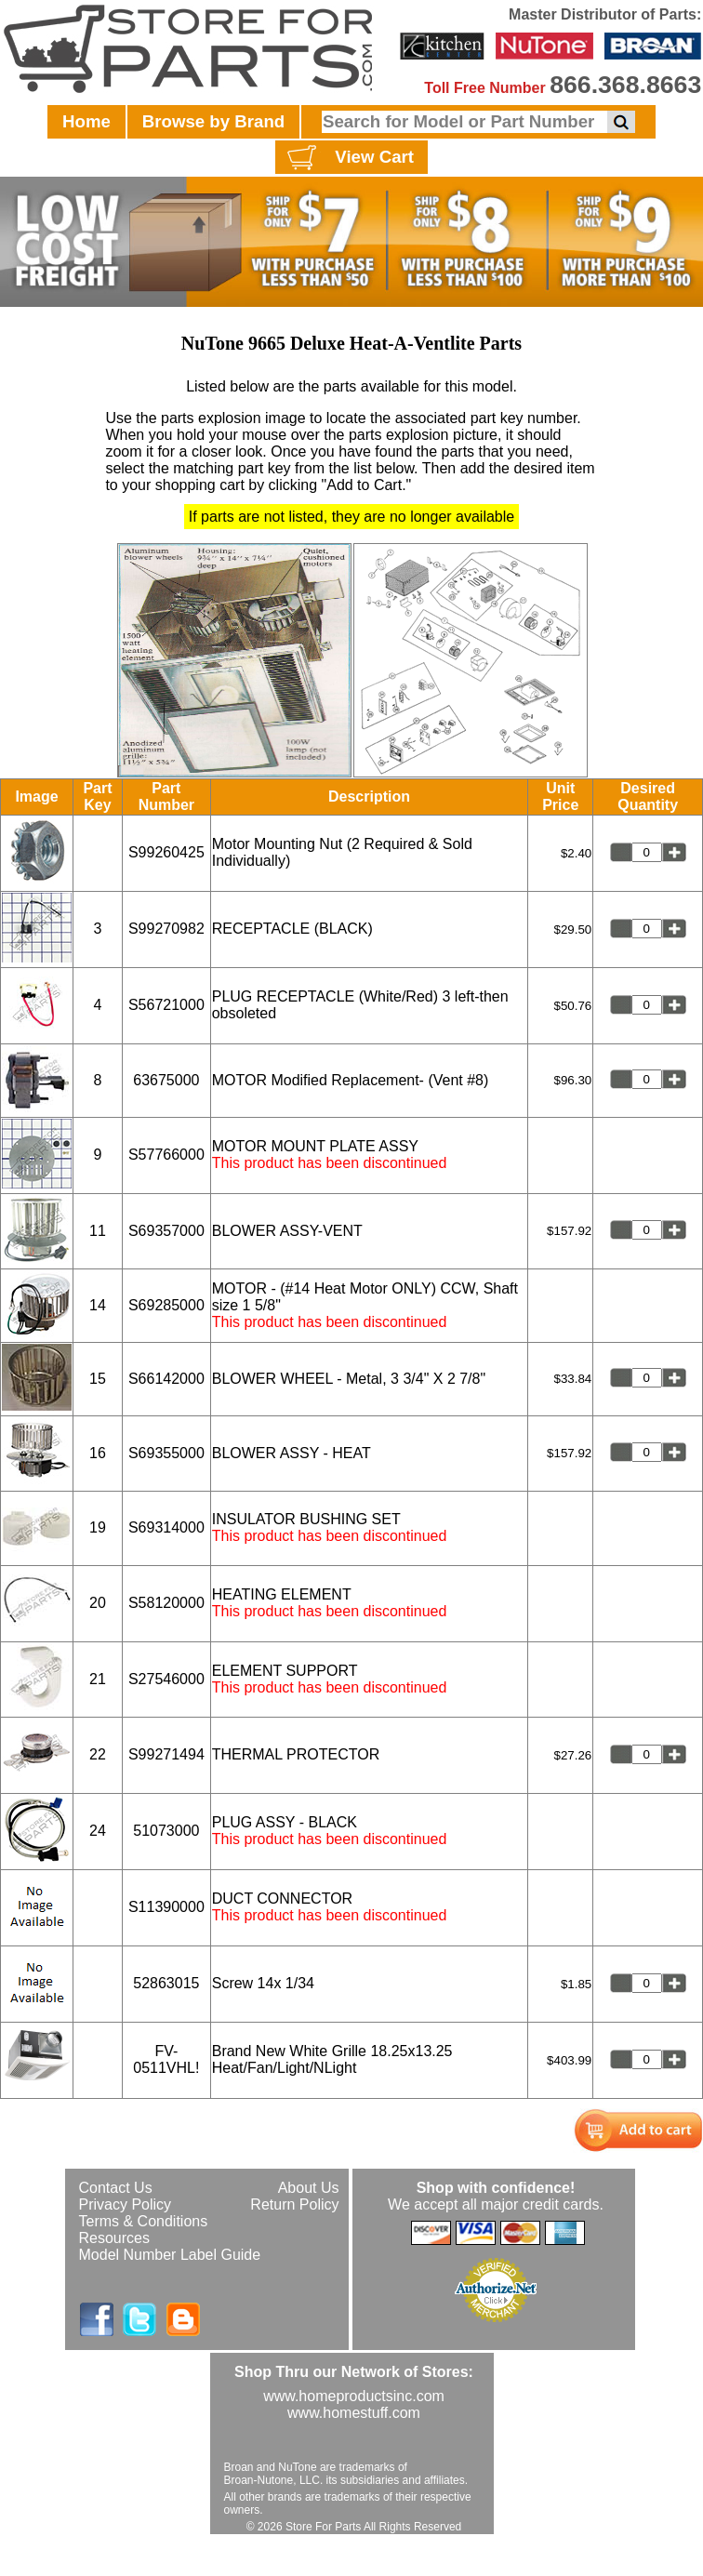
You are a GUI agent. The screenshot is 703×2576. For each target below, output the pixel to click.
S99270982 (166, 928)
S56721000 (166, 1005)
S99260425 (166, 852)
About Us (308, 2188)
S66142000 (166, 1379)
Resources (114, 2238)
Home (86, 121)
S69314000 (166, 1527)
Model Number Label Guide (170, 2255)
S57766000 (166, 1154)
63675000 (166, 1080)
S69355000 (166, 1453)
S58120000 (166, 1603)
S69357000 (166, 1231)
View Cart (348, 158)
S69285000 (166, 1305)
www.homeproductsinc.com (353, 2396)
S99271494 (166, 1754)
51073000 (166, 1831)
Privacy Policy (125, 2204)
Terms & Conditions (143, 2221)
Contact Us (116, 2188)
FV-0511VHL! (166, 2059)
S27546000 (166, 1679)
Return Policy (294, 2204)
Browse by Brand (213, 121)
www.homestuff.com (353, 2413)
